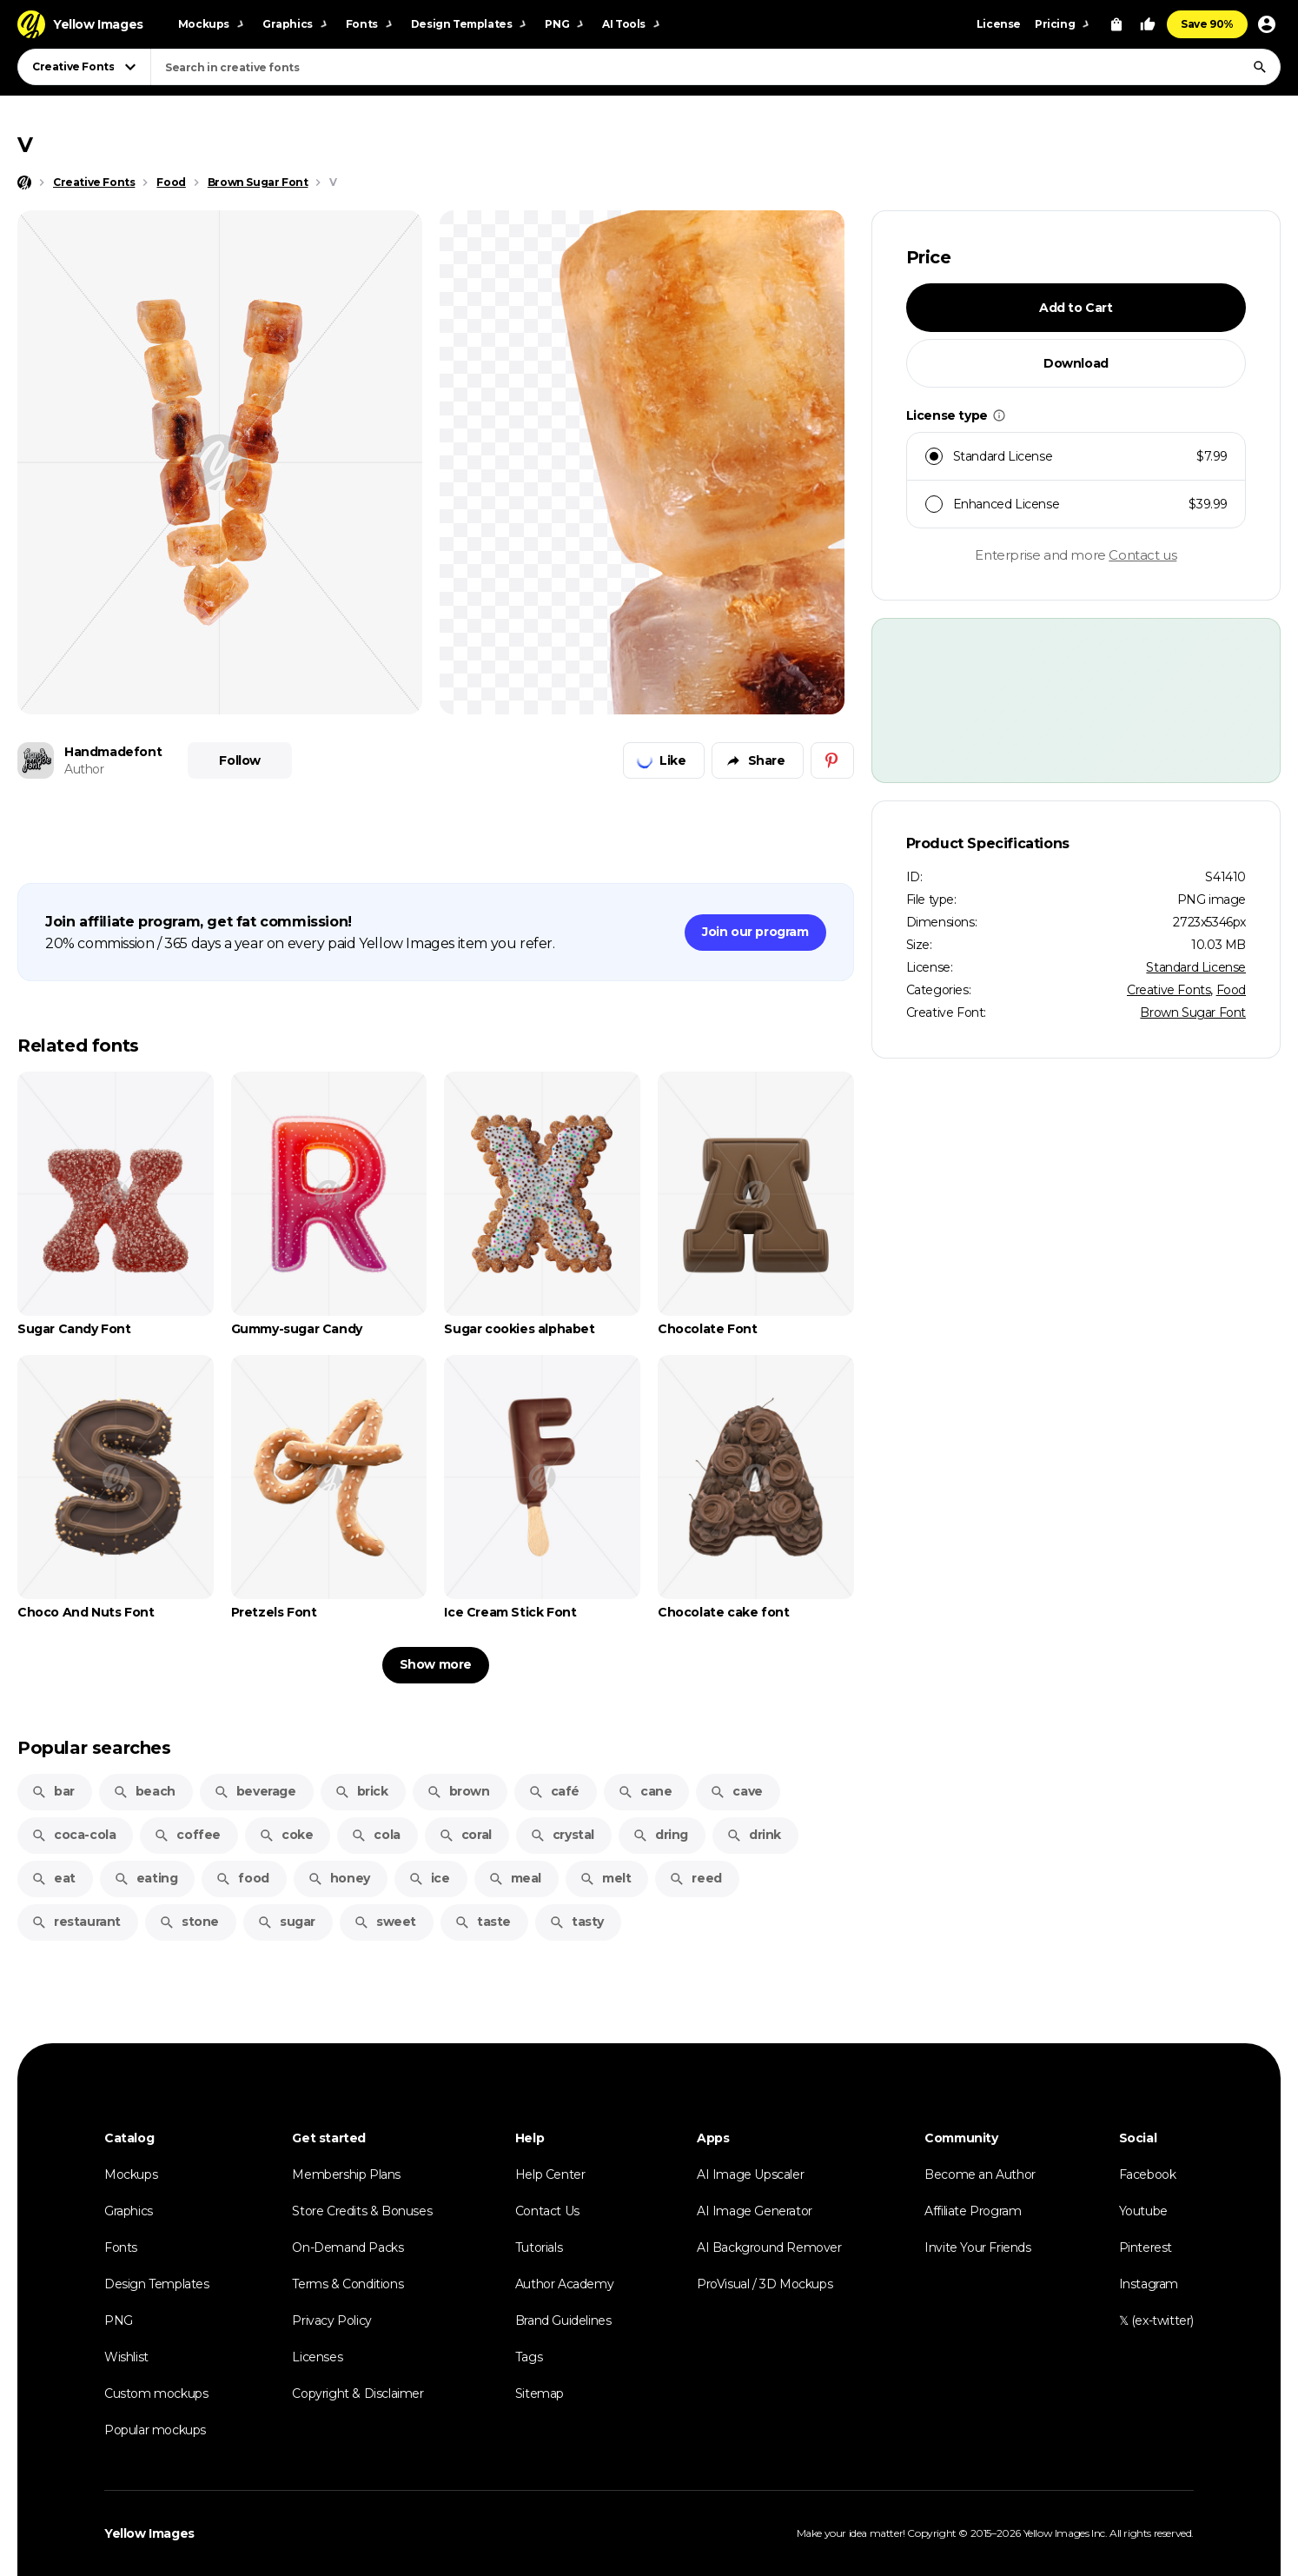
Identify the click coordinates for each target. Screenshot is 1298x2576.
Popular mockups (155, 2430)
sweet (385, 1921)
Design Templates (156, 2284)
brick (361, 1791)
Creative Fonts (1168, 990)
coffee (187, 1834)
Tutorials (538, 2247)
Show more (436, 1664)
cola (375, 1834)
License (999, 23)
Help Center (550, 2174)
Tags (528, 2357)
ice (429, 1878)
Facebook (1147, 2174)
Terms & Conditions (347, 2284)
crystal (562, 1834)
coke (286, 1834)
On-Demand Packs (347, 2247)
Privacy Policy (331, 2320)
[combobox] (715, 67)
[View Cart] (1116, 24)
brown (458, 1791)
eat (53, 1878)
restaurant (76, 1921)
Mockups (130, 2174)
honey (339, 1878)
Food (1231, 990)
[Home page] (24, 182)
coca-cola (73, 1834)
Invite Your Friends (977, 2247)
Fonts (120, 2247)
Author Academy (564, 2284)
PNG (118, 2320)
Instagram (1148, 2284)
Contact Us (547, 2211)
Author (84, 769)
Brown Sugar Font (1193, 1012)
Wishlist (126, 2357)
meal (514, 1878)
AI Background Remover (769, 2247)
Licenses (317, 2357)
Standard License (1196, 967)
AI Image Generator (754, 2211)
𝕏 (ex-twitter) (1156, 2320)
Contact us (1142, 555)
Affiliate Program (972, 2211)
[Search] (1259, 66)
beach (144, 1791)
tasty (576, 1921)
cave (736, 1791)
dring (660, 1834)
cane (645, 1791)
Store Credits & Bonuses (362, 2211)
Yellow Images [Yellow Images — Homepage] (149, 2533)
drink (753, 1834)
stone (189, 1921)
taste (482, 1921)
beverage (255, 1791)
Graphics (128, 2211)
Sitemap (539, 2393)
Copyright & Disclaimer (357, 2393)
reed (695, 1878)
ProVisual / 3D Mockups (764, 2284)
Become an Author (980, 2174)
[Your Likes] (1148, 24)
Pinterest (1145, 2247)
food (241, 1878)
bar (53, 1791)
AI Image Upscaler (750, 2174)
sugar (286, 1921)
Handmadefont (113, 752)
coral (465, 1834)
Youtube (1143, 2211)
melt (605, 1878)
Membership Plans (346, 2174)
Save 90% (1207, 23)
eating (146, 1878)
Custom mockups (156, 2393)
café (553, 1791)
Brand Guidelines (563, 2320)
